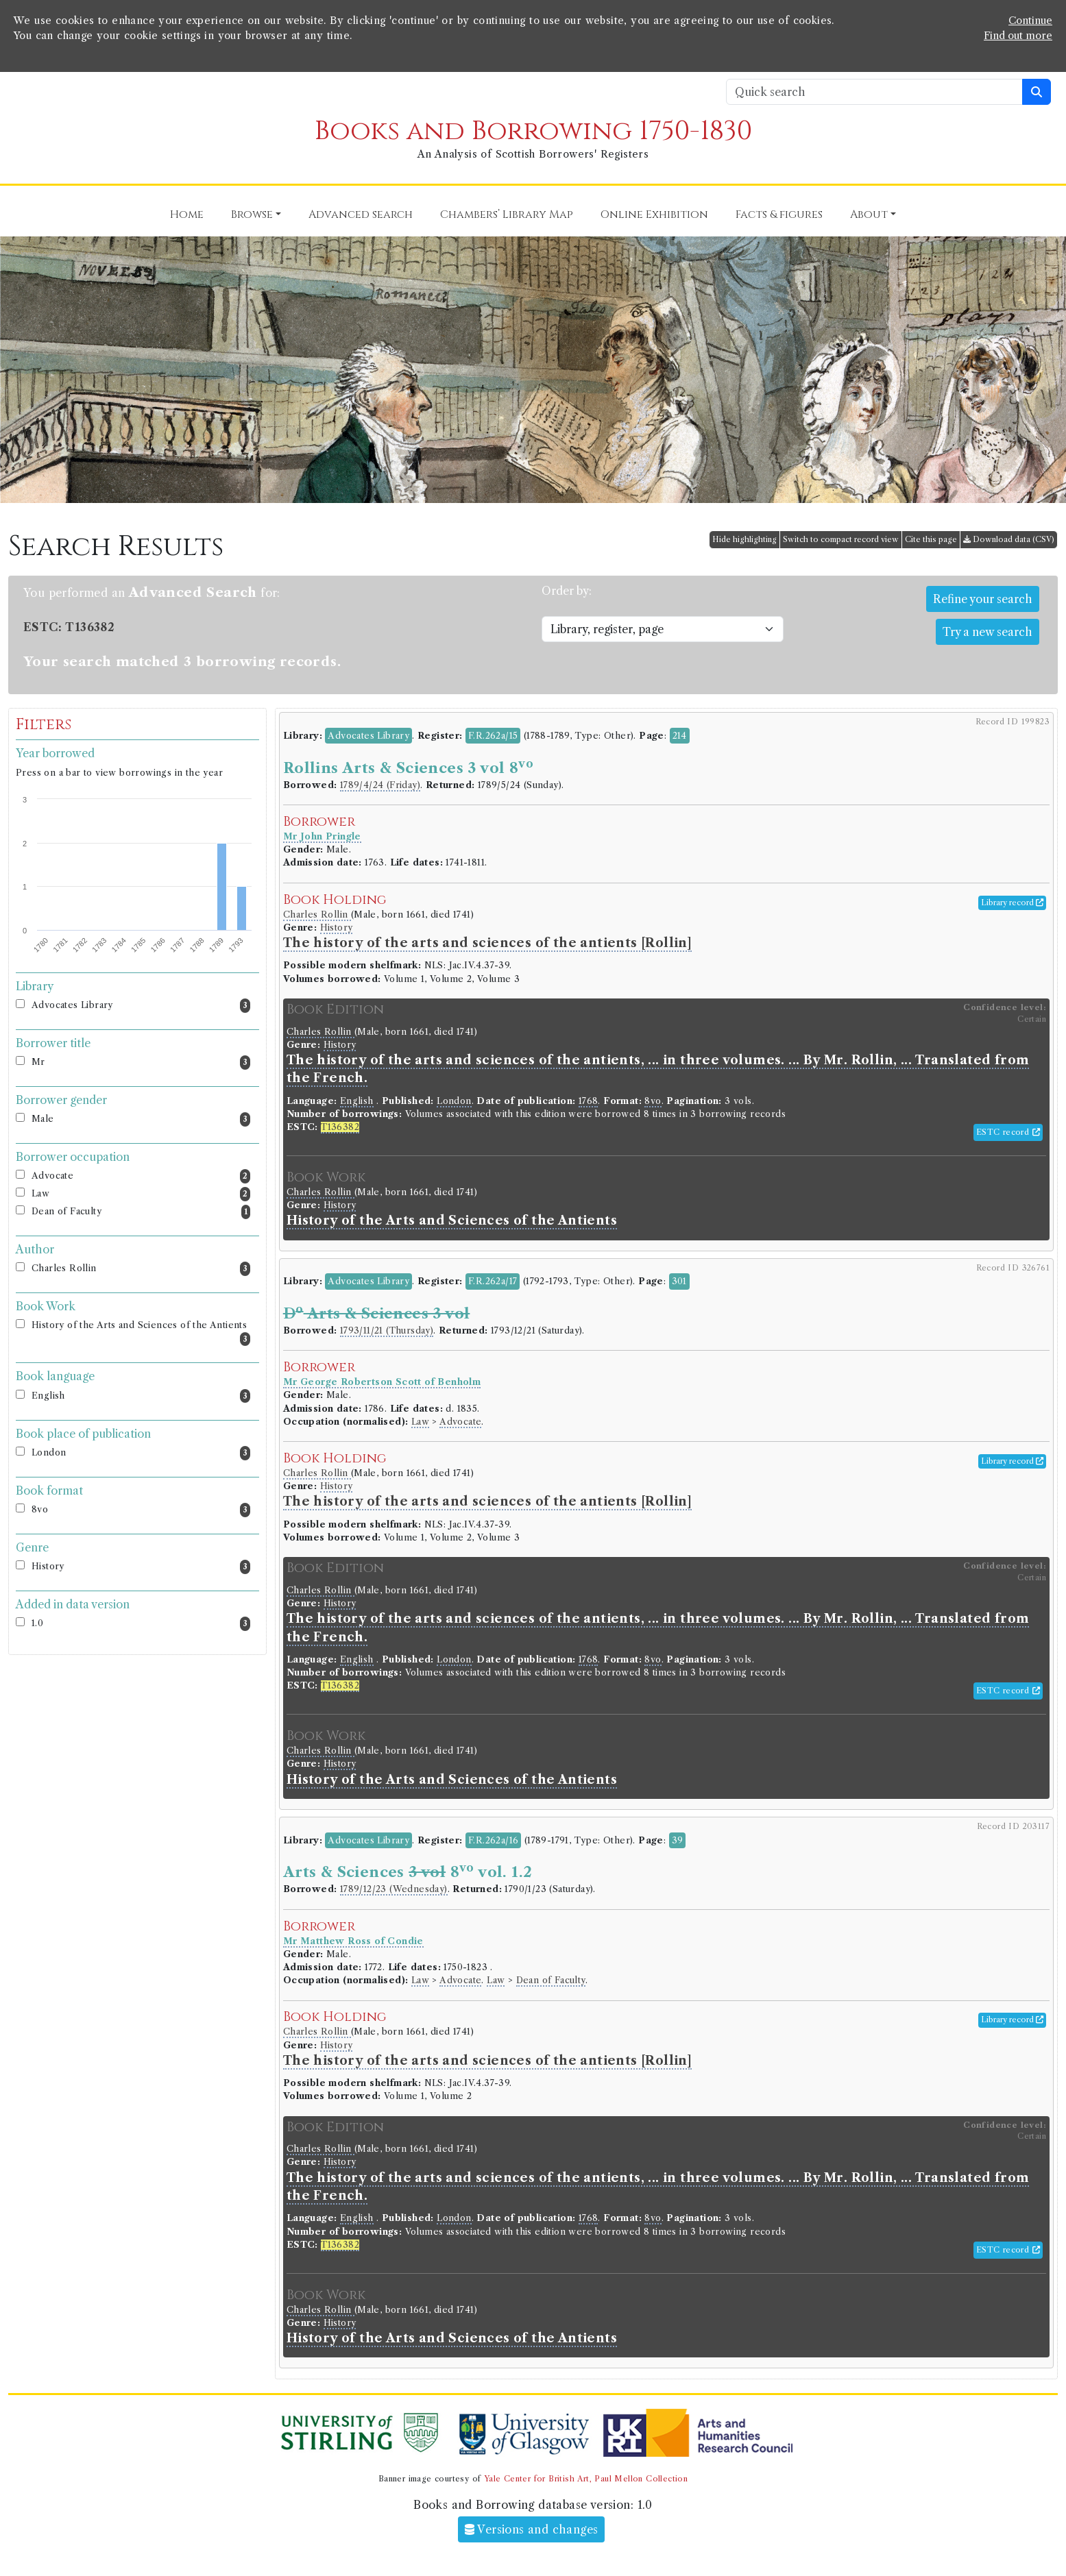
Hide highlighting (744, 539)
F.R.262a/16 (493, 1840)
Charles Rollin (141, 1269)
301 (679, 1281)
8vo (141, 1510)
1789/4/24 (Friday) (380, 785)
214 (680, 736)
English (141, 1396)
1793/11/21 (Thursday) (386, 1330)
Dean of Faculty (141, 1212)
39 (677, 1840)
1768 (588, 1101)
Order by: (567, 591)
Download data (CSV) (1008, 539)
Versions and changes (531, 2529)
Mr (141, 1062)
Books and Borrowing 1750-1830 (533, 131)
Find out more (1018, 35)
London (141, 1453)
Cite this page (931, 539)
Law (141, 1194)
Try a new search (987, 632)
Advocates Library (141, 1005)
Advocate (141, 1176)
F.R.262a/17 (492, 1281)
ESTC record (1008, 1132)
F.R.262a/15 (493, 736)
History (141, 1567)
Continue (1030, 20)
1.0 (141, 1624)
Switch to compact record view (841, 539)
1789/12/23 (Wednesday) (394, 1889)
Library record (1012, 902)
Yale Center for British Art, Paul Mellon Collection (586, 2478)
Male (141, 1119)
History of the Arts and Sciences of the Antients (141, 1333)
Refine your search (982, 599)
